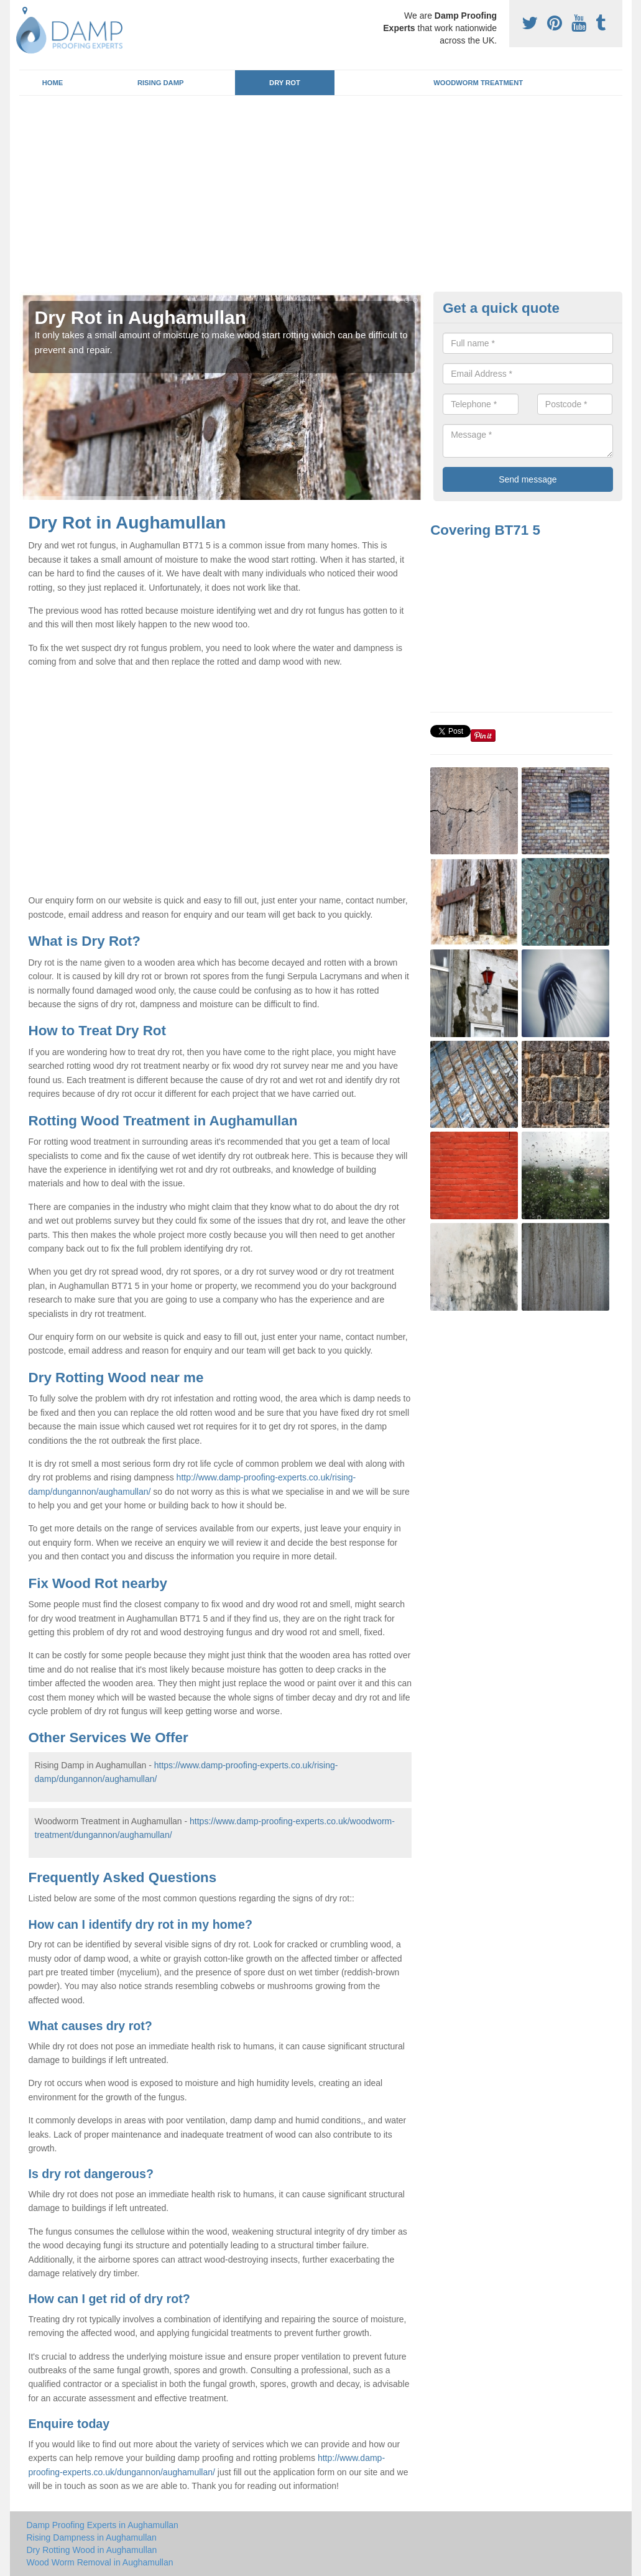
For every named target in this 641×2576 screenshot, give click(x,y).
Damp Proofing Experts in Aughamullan (102, 2525)
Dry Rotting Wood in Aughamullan (92, 2550)
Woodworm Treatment (478, 82)
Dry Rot (284, 82)
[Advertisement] (320, 198)
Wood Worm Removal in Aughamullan (100, 2562)
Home (52, 82)
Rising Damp (160, 82)
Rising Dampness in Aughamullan (92, 2537)
